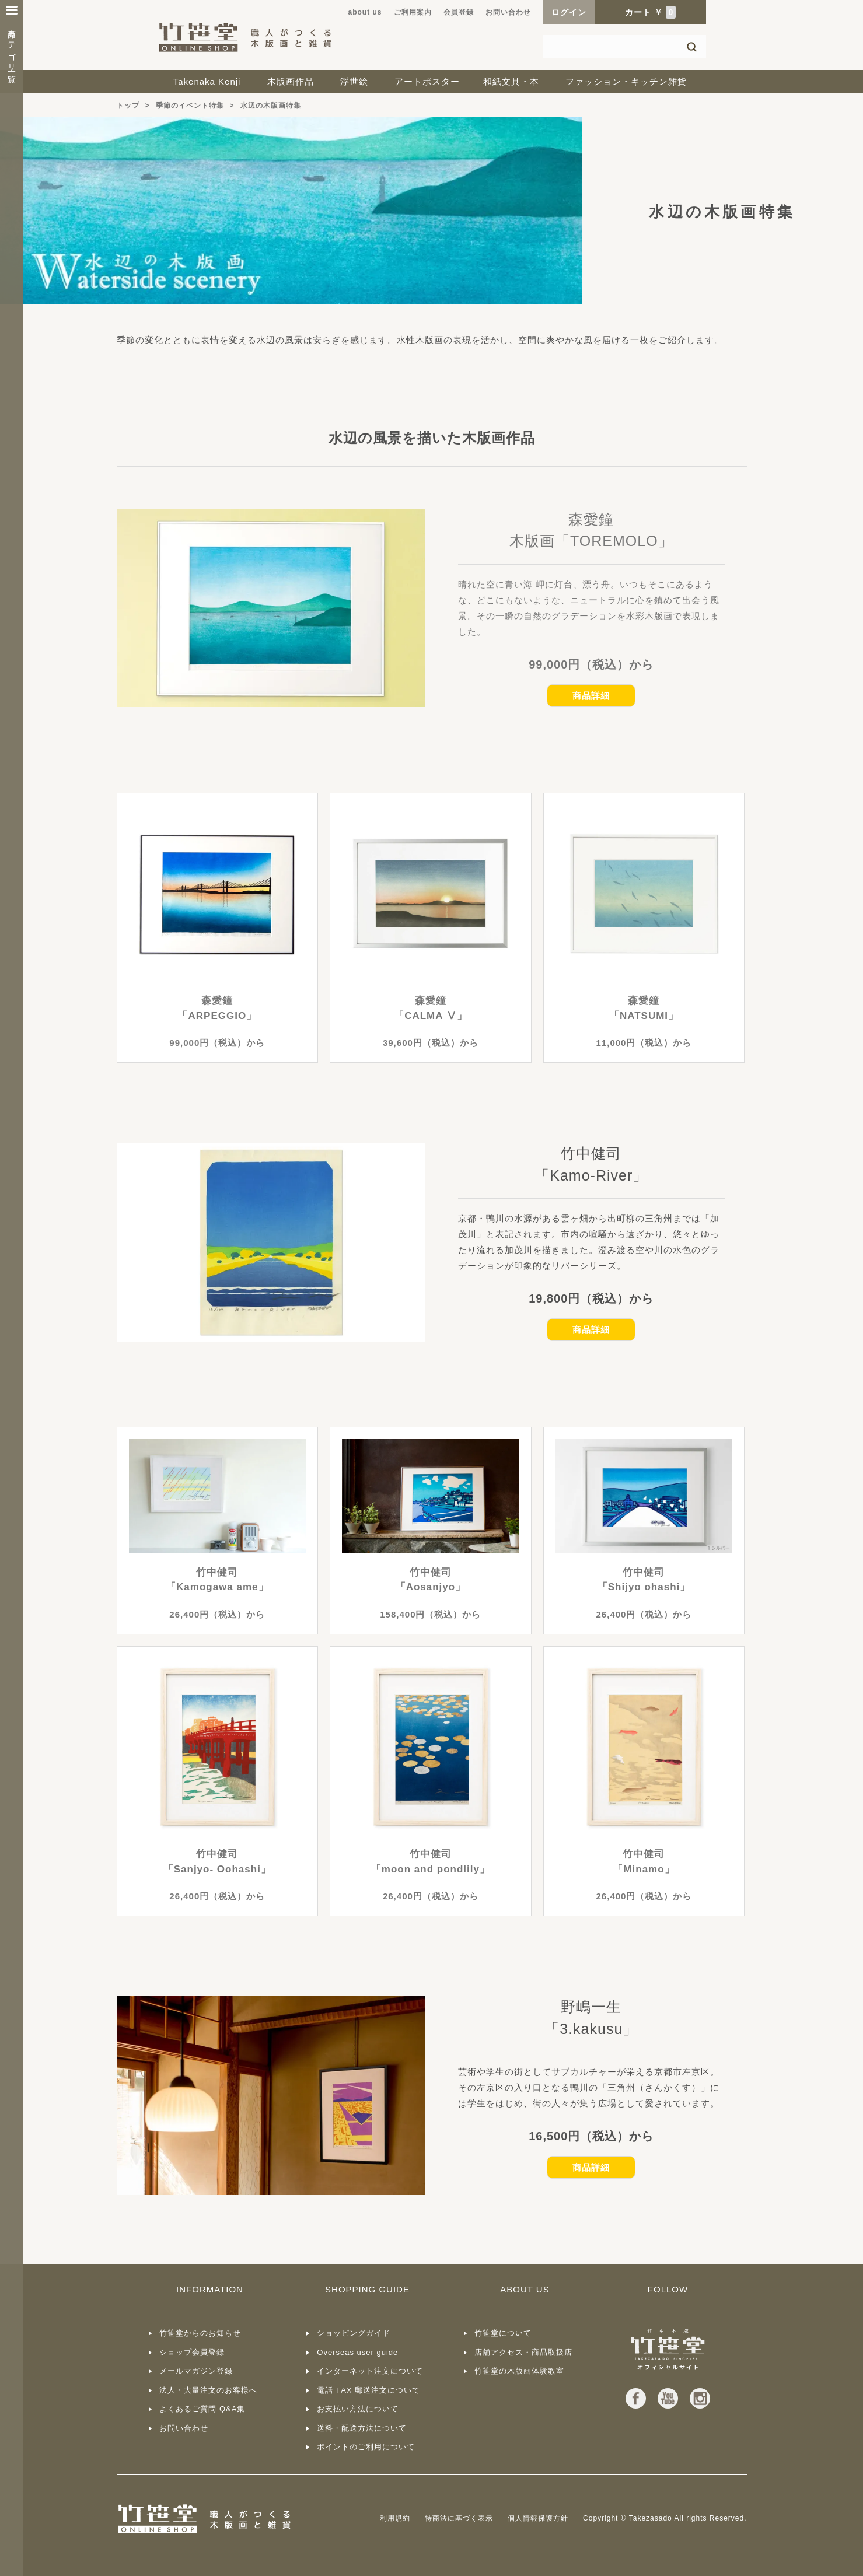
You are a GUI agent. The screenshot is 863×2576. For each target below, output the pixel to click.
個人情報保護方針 (538, 2518)
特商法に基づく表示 (459, 2518)
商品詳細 (591, 696)
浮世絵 (354, 81)
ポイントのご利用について (366, 2446)
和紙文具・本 (511, 81)
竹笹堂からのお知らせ (200, 2333)
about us (365, 12)
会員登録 (458, 12)
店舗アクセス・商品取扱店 (523, 2352)
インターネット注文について (370, 2371)
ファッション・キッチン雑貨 (626, 81)
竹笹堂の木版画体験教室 (519, 2371)
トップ (128, 106)
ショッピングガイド (353, 2333)
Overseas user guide (357, 2352)
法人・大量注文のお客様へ (208, 2390)
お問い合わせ (508, 12)
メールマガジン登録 (196, 2371)
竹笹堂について (503, 2333)
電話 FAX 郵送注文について (368, 2390)
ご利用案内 (413, 12)
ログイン (568, 12)
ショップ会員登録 (192, 2352)
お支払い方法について (358, 2408)
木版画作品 (290, 81)
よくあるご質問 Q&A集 (202, 2408)
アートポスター (427, 81)
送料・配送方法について (362, 2428)
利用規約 (395, 2518)
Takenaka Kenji (207, 81)
